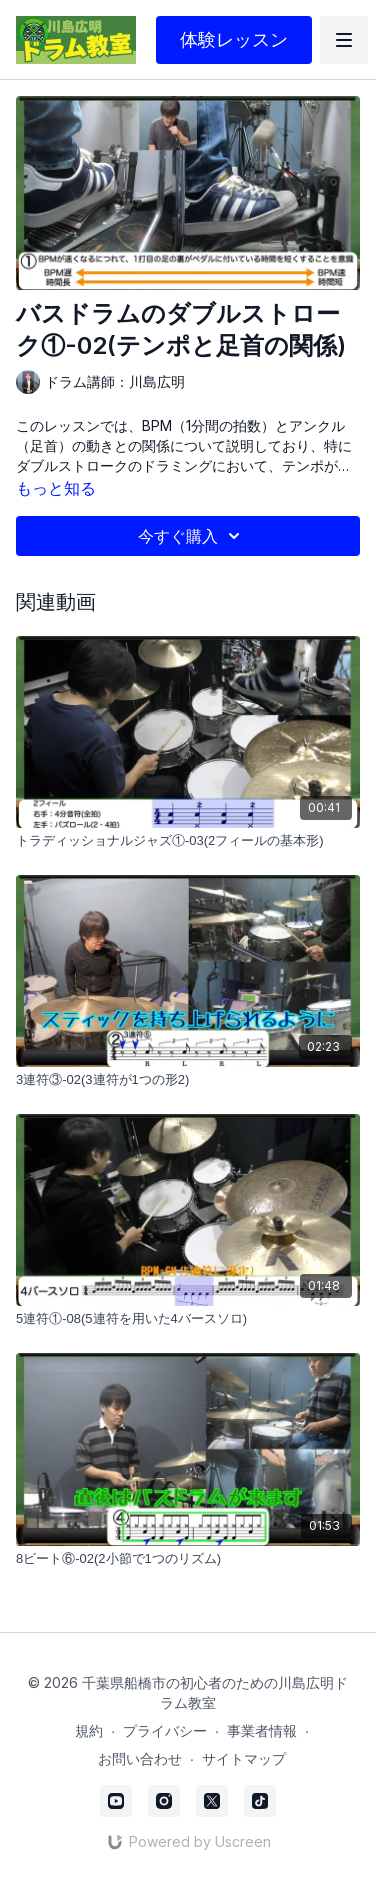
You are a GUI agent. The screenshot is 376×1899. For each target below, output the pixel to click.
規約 (89, 1730)
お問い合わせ (140, 1758)
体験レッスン (234, 39)
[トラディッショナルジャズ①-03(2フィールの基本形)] (188, 841)
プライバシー (165, 1730)
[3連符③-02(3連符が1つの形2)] (188, 1080)
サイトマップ (244, 1758)
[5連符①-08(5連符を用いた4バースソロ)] (188, 1319)
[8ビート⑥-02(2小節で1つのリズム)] (188, 1559)
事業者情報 (262, 1730)
